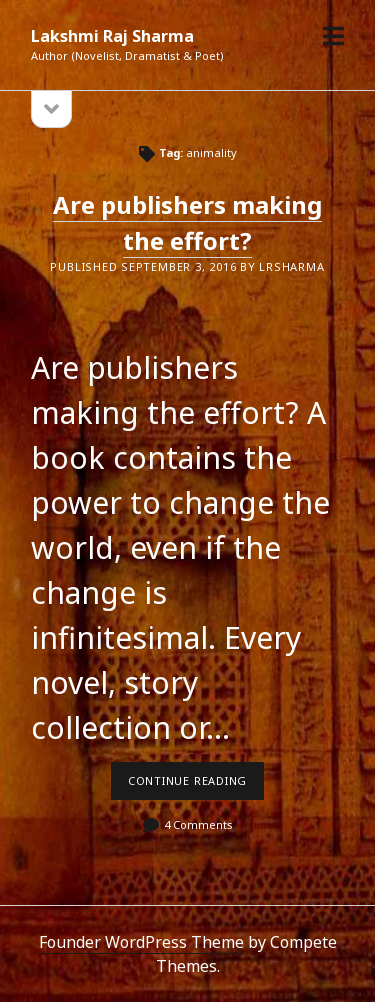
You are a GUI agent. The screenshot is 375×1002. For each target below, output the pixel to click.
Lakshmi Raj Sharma (112, 36)
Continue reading (196, 786)
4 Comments (198, 824)
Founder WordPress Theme (141, 942)
